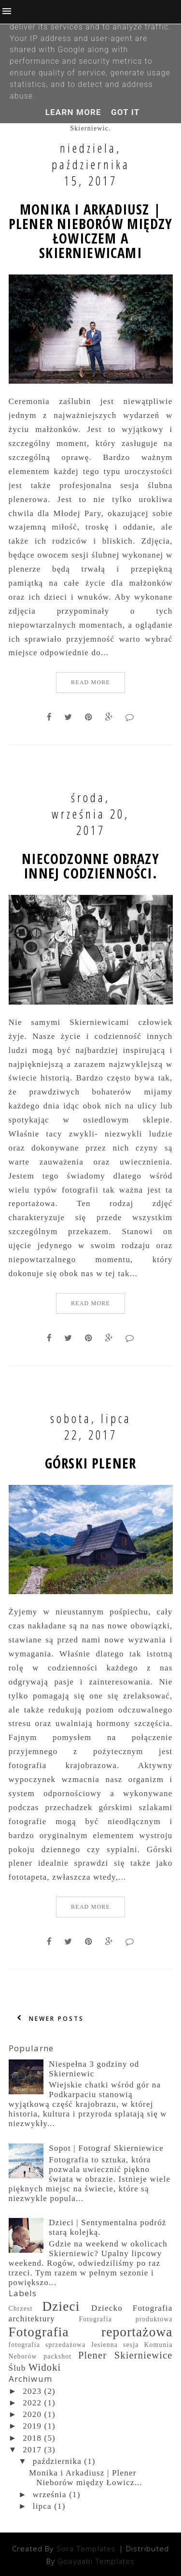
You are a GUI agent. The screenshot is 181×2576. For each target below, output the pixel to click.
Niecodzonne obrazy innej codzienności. (90, 865)
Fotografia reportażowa (91, 2332)
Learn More (73, 112)
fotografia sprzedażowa (47, 2344)
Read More (90, 682)
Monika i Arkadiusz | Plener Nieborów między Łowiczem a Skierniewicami (90, 231)
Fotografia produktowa (125, 2319)
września (50, 2494)
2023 (32, 2391)
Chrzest (21, 2308)
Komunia (158, 2344)
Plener (92, 2355)
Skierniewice (143, 2355)
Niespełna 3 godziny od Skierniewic (94, 2068)
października (57, 2461)
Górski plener (90, 1463)
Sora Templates (86, 2548)
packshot (57, 2356)
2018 (32, 2438)
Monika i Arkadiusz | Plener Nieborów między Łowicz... (85, 2477)
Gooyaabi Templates (96, 2561)
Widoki (44, 2367)
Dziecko (107, 2308)
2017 (32, 2449)
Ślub (17, 2368)
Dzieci (61, 2306)
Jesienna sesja (115, 2344)
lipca (42, 2506)
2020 (32, 2414)
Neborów (23, 2356)
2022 (32, 2402)
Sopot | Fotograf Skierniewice (106, 2148)
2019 (32, 2426)
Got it (125, 112)
